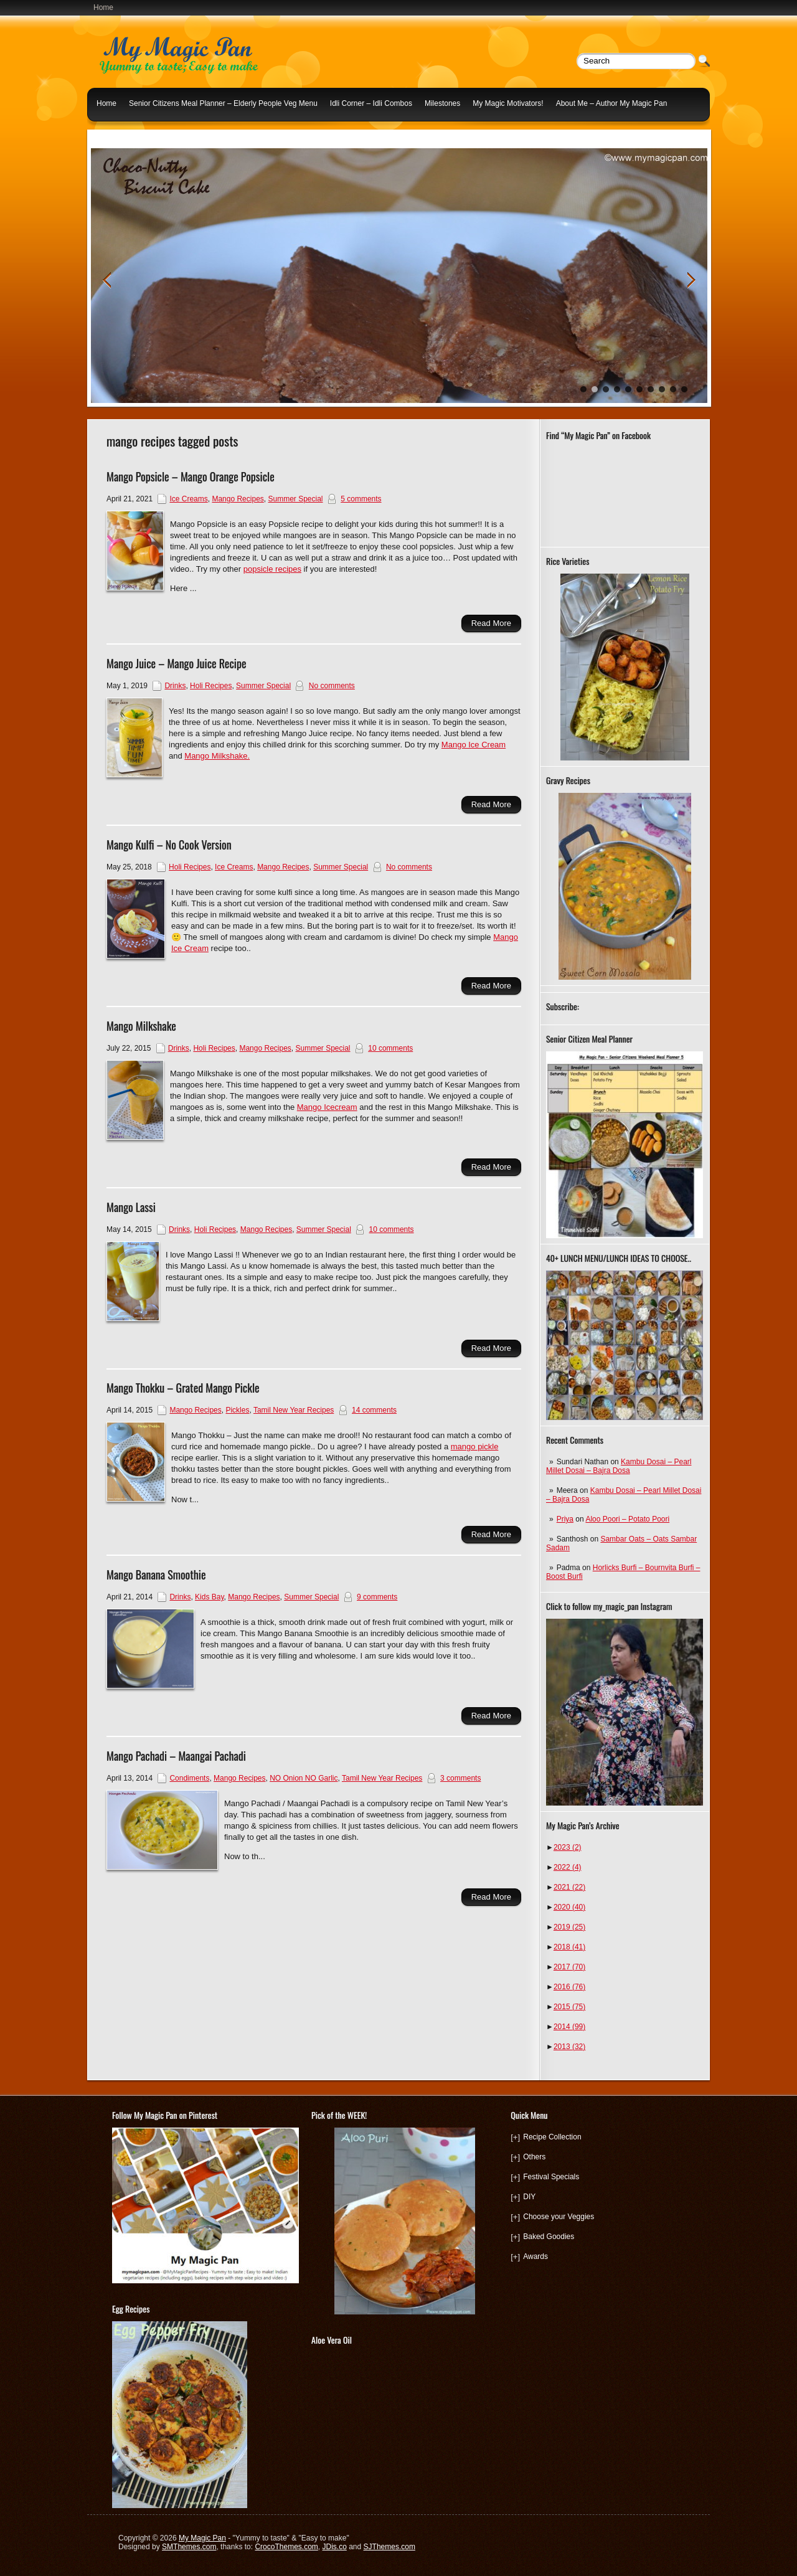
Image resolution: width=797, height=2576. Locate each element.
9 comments (377, 1597)
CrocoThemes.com (286, 2546)
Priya (565, 1519)
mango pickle (475, 1446)
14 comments (374, 1410)
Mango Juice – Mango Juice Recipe (176, 663)
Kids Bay (209, 1597)
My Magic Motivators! (508, 103)
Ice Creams (188, 499)
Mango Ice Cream (473, 744)
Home (103, 7)
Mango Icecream (327, 1107)
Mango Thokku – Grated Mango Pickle (183, 1388)
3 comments (460, 1778)
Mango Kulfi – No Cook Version (169, 844)
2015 (569, 2006)
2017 (569, 1967)
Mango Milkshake (141, 1026)
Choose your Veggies (558, 2216)
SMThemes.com (189, 2546)
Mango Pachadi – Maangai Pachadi (176, 1756)
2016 (569, 1986)
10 (684, 389)
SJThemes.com (389, 2546)
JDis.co (335, 2546)
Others (534, 2156)
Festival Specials (551, 2176)
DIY (529, 2196)
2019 (569, 1927)
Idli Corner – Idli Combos (371, 103)
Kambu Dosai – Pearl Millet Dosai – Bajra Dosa (618, 1466)
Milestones (442, 103)
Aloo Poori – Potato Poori (627, 1519)
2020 (569, 1907)
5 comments (361, 499)
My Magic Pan (202, 2538)
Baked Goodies (548, 2236)
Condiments (189, 1778)
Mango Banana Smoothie (156, 1574)
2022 (568, 1867)
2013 (569, 2046)
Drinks (175, 685)
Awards (535, 2256)
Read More (491, 623)
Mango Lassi (131, 1207)
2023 (568, 1847)
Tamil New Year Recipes (293, 1410)
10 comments (390, 1048)
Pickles (237, 1410)
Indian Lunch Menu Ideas (139, 133)
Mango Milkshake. (217, 755)
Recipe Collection (552, 2137)
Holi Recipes (211, 685)
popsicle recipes (272, 569)
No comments (332, 685)
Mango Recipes (237, 499)
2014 (569, 2026)
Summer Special (295, 499)
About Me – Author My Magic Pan (611, 103)
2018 (569, 1947)
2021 (569, 1887)
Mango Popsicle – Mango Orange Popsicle (190, 476)
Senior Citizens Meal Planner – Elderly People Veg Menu (223, 103)
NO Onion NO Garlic (303, 1778)
